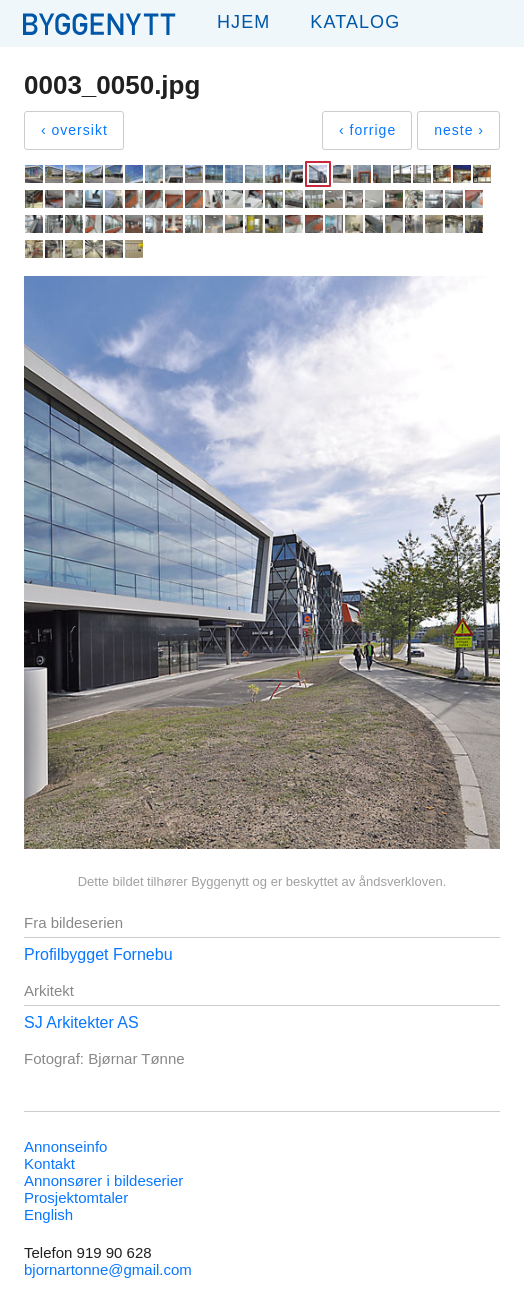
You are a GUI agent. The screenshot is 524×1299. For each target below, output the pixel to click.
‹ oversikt (74, 130)
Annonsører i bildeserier (103, 1180)
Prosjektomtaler (76, 1197)
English (48, 1214)
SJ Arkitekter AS (81, 1022)
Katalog (355, 22)
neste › (459, 130)
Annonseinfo (65, 1146)
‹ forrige (367, 130)
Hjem (243, 22)
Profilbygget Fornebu (98, 954)
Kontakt (49, 1163)
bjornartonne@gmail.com (108, 1269)
